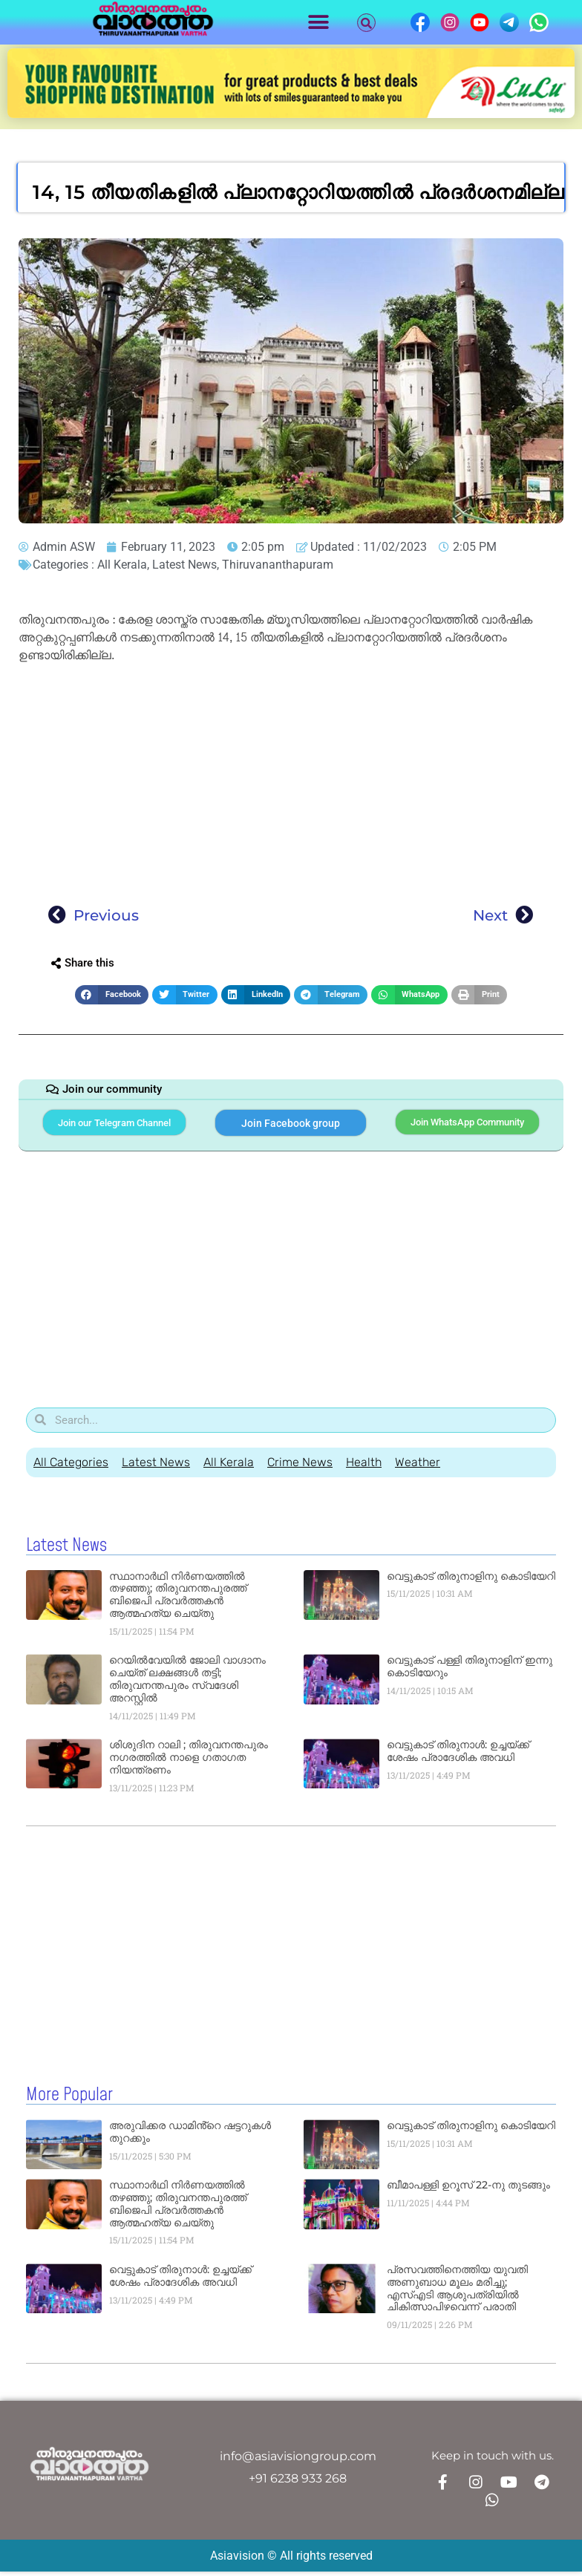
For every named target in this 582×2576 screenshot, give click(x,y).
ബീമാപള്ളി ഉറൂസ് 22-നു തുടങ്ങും (468, 2191)
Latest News (184, 565)
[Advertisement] (291, 779)
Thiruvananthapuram (277, 565)
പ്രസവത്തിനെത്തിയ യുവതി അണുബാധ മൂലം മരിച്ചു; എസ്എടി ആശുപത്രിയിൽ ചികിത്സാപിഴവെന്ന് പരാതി (457, 2294)
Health (364, 1469)
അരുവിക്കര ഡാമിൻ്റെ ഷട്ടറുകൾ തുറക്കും (190, 2138)
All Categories (70, 1469)
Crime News (300, 1469)
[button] (319, 22)
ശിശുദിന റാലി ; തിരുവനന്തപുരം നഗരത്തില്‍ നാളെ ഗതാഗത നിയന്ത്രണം (188, 1764)
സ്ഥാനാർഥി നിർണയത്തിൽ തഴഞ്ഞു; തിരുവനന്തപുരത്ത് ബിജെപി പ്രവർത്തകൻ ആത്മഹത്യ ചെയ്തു (177, 1601)
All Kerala (122, 565)
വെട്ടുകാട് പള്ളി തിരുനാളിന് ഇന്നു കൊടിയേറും (469, 1674)
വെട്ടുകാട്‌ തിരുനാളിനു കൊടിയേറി (471, 1582)
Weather (417, 1469)
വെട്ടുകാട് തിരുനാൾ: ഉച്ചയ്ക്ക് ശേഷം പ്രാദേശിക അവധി (458, 1758)
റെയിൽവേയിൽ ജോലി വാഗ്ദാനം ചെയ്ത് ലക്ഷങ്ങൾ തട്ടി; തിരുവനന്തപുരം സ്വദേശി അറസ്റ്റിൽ (187, 1686)
